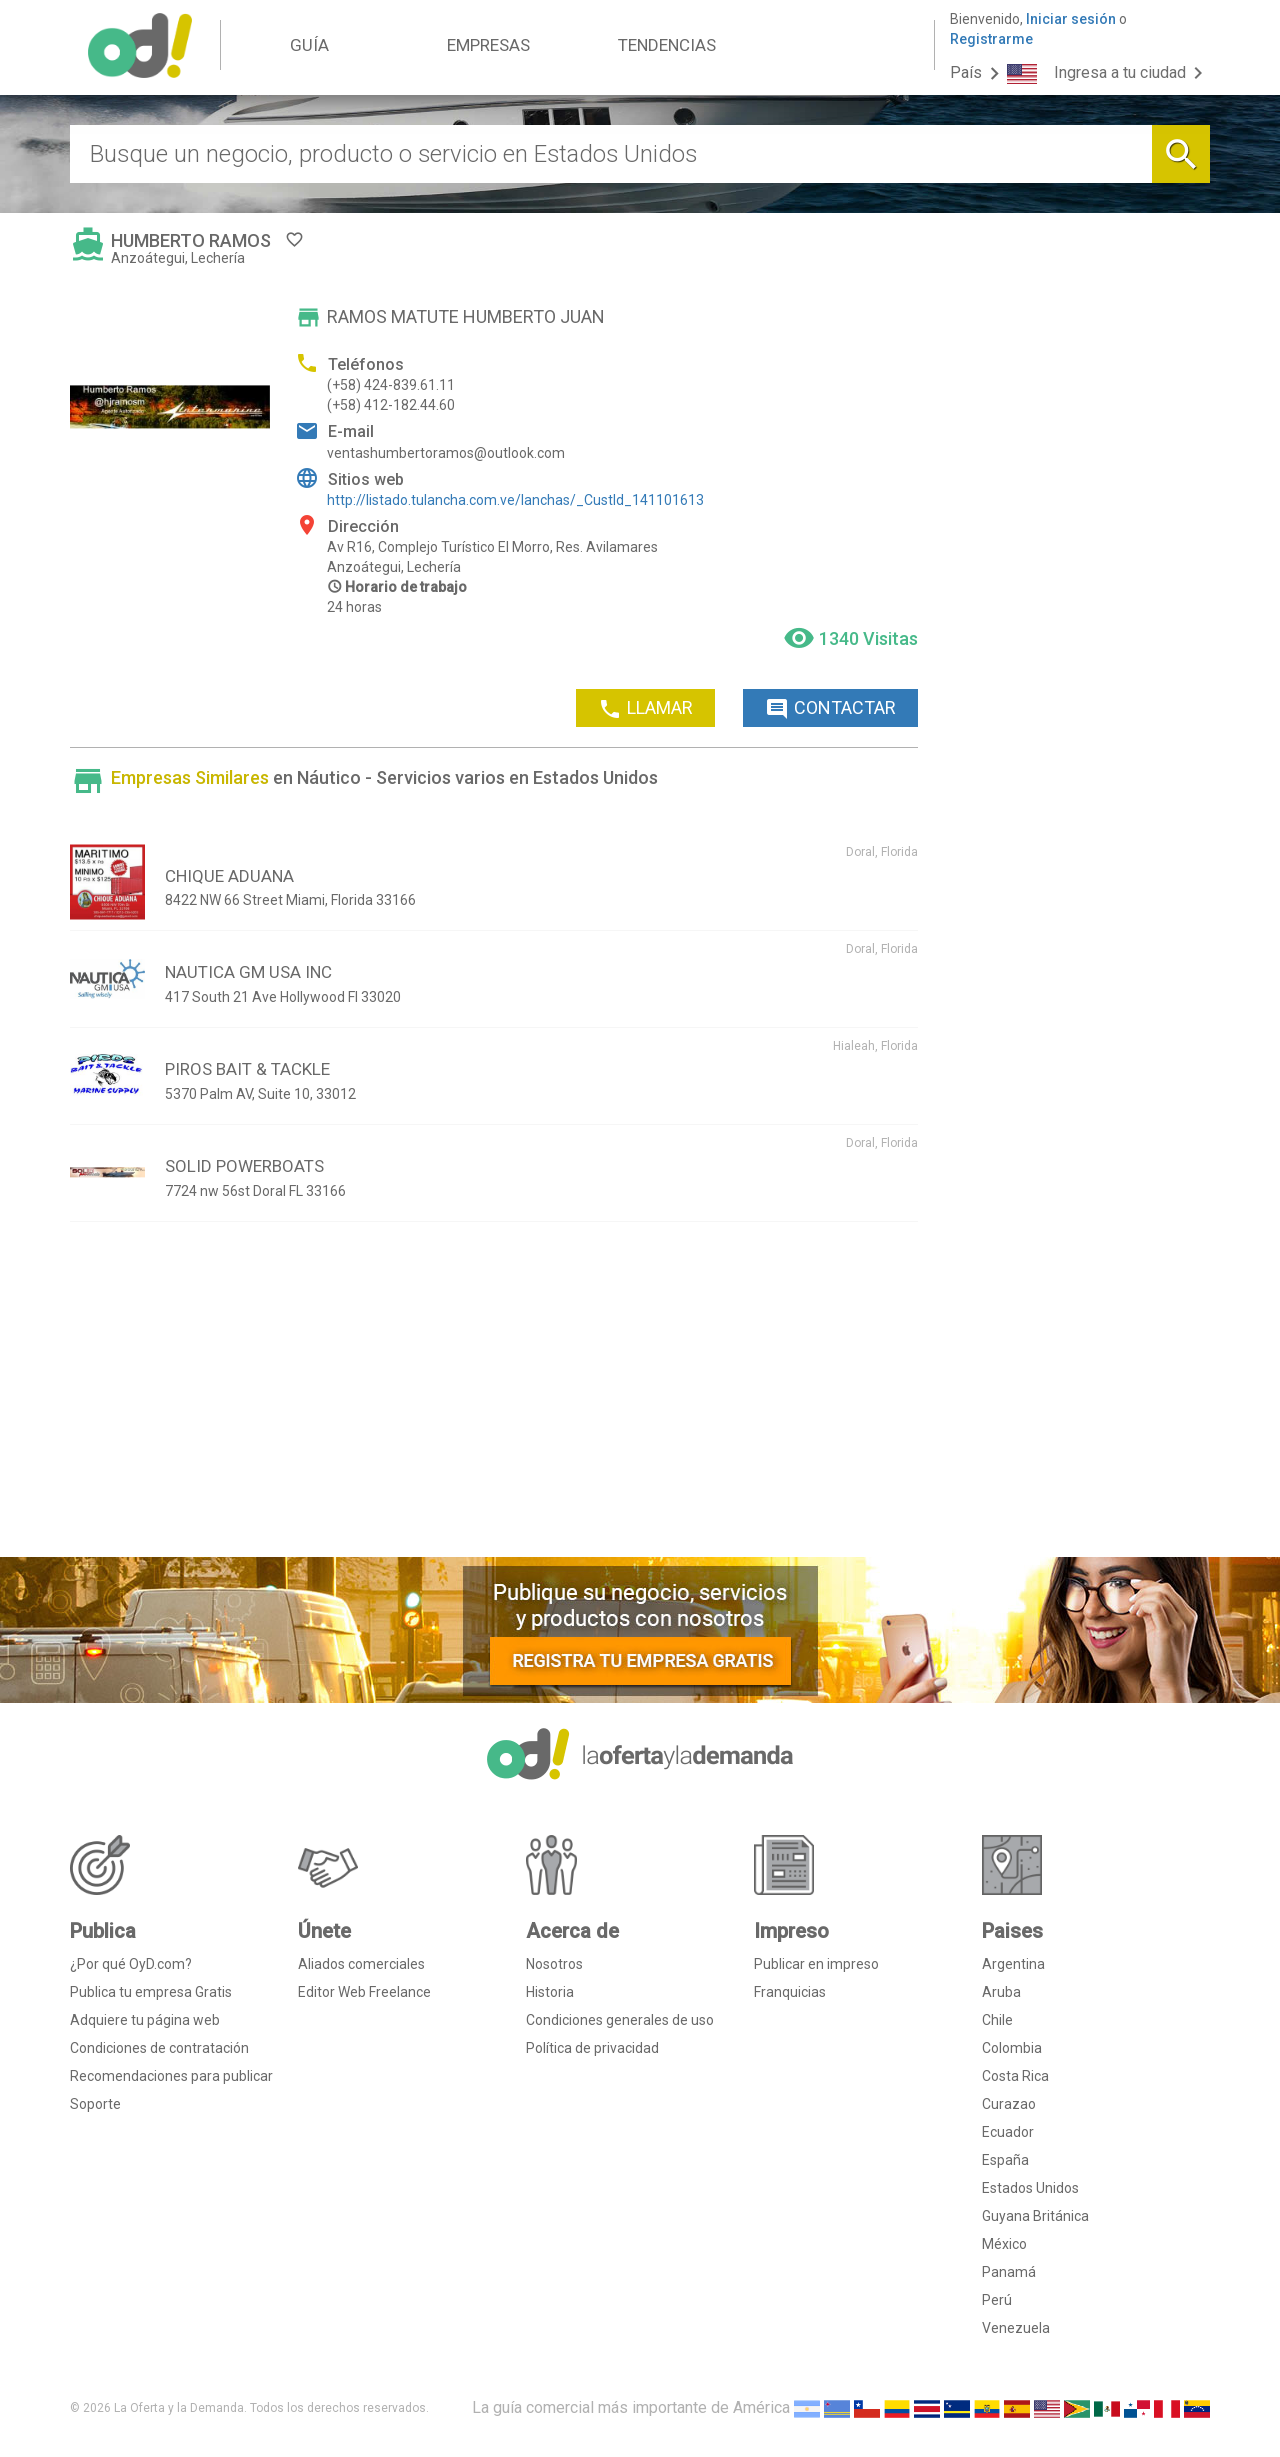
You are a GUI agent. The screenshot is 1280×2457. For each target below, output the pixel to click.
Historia (550, 1992)
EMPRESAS (488, 45)
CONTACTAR (830, 709)
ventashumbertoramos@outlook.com (446, 453)
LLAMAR (645, 709)
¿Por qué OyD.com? (131, 1964)
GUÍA (309, 45)
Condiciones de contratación (159, 2048)
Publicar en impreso (816, 1964)
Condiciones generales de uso (620, 2020)
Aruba (1001, 1992)
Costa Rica (1015, 2076)
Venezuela (1016, 2328)
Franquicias (790, 1992)
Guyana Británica (1035, 2216)
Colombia (1012, 2048)
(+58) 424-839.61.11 (391, 385)
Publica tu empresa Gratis (151, 1992)
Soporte (95, 2104)
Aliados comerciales (361, 1964)
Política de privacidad (592, 2048)
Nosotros (554, 1964)
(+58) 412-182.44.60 (391, 405)
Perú (997, 2300)
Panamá (1009, 2272)
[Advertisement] (494, 1397)
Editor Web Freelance (364, 1992)
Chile (997, 2020)
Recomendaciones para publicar (171, 2076)
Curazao (1009, 2104)
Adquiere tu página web (145, 2020)
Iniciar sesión (1071, 19)
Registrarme (991, 39)
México (1004, 2244)
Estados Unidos (1030, 2188)
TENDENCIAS (667, 45)
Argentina (1013, 1964)
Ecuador (1008, 2132)
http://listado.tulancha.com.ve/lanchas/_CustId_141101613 (515, 500)
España (1005, 2160)
